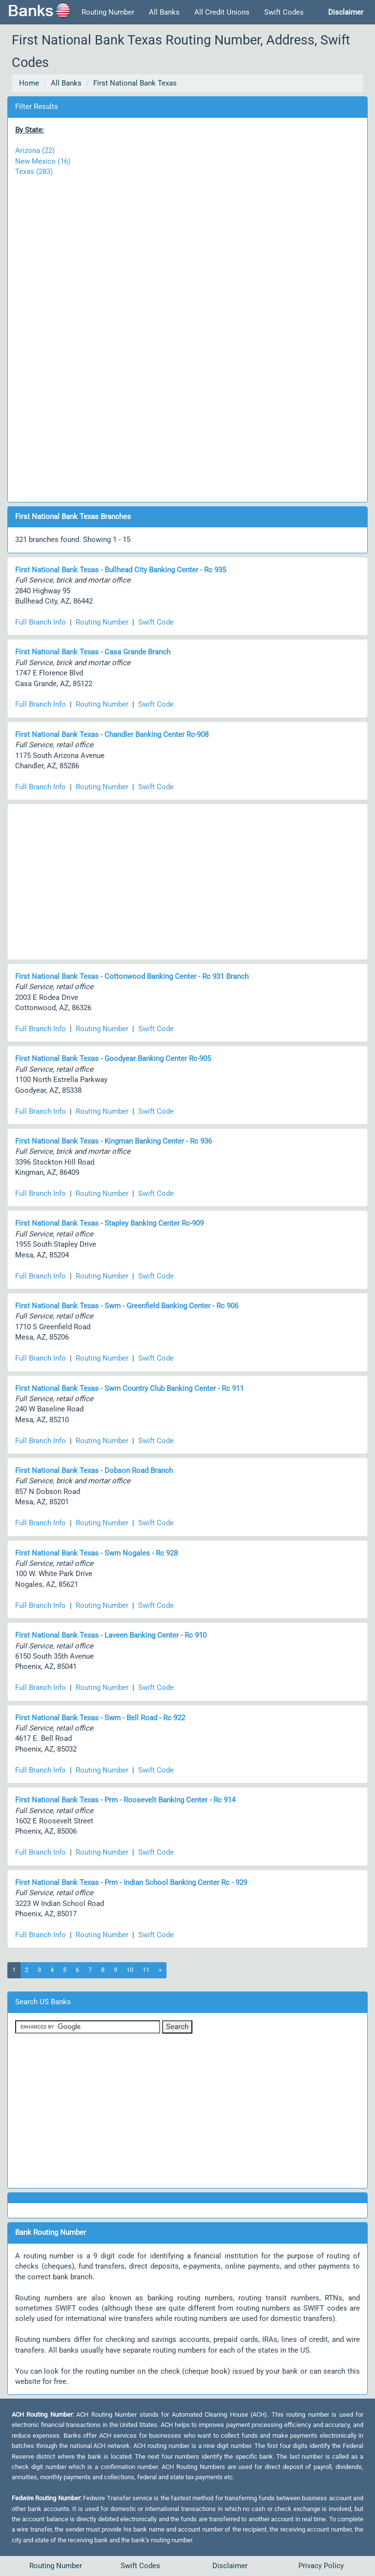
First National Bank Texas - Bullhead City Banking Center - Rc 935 (120, 569)
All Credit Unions (222, 12)
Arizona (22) (35, 150)
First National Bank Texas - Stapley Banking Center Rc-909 (109, 1223)
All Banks (164, 12)
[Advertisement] (187, 334)
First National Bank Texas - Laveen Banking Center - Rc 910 (111, 1635)
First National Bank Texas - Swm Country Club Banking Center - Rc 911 (129, 1388)
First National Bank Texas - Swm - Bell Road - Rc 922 (100, 1717)
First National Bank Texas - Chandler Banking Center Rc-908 (111, 734)
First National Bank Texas (135, 83)
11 (146, 1969)
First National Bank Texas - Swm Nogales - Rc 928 (96, 1553)
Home (29, 83)
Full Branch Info (40, 622)
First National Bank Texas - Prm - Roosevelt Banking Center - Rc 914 (125, 1800)
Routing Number (108, 12)
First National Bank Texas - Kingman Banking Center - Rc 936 (113, 1141)
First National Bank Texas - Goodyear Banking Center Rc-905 (113, 1058)
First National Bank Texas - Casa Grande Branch (92, 652)
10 (129, 1969)
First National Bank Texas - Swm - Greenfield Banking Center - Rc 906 (126, 1305)
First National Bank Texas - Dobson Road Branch (94, 1470)
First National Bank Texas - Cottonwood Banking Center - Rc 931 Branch (132, 976)
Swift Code (156, 622)
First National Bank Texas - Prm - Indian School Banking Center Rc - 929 (131, 1882)
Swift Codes (284, 12)
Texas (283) (34, 171)
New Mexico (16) (42, 161)
